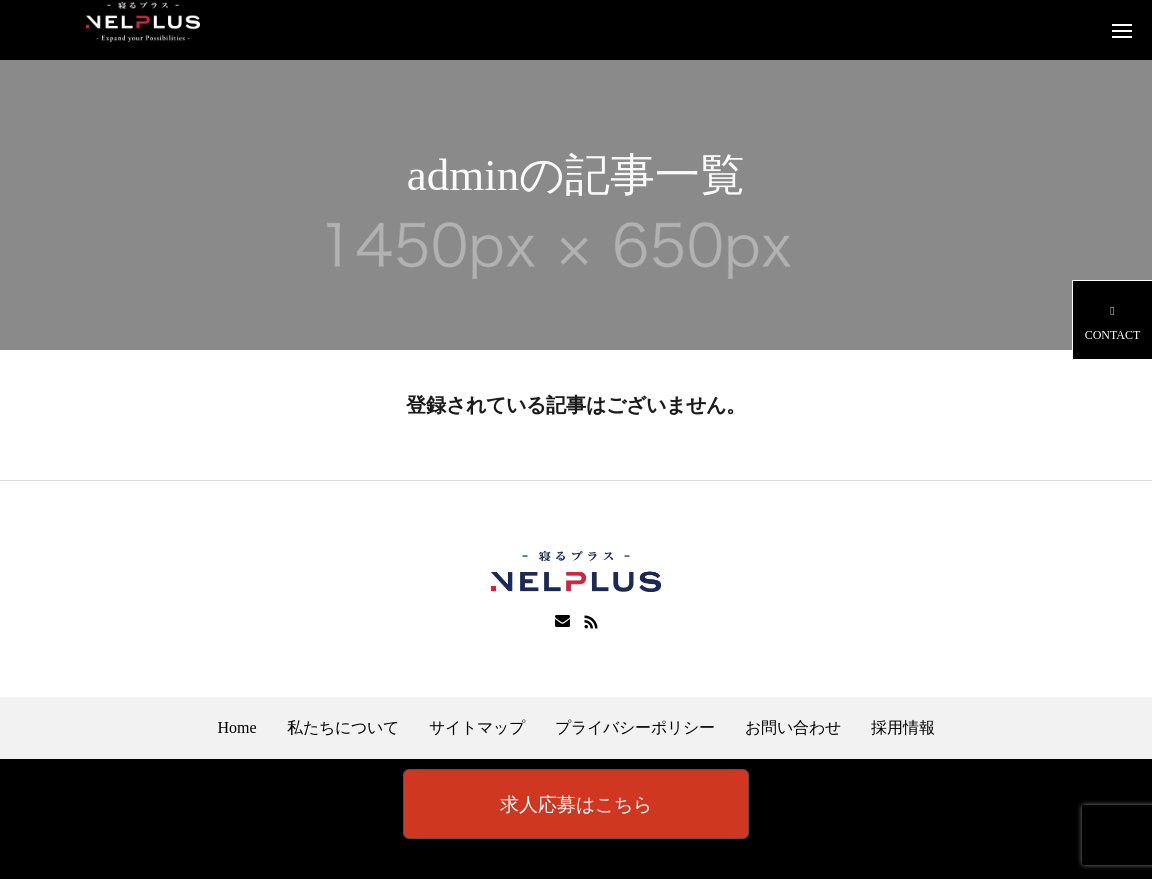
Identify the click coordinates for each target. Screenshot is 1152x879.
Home (236, 728)
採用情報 (903, 728)
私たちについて (343, 728)
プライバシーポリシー (635, 728)
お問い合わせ (793, 728)
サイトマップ (477, 728)
